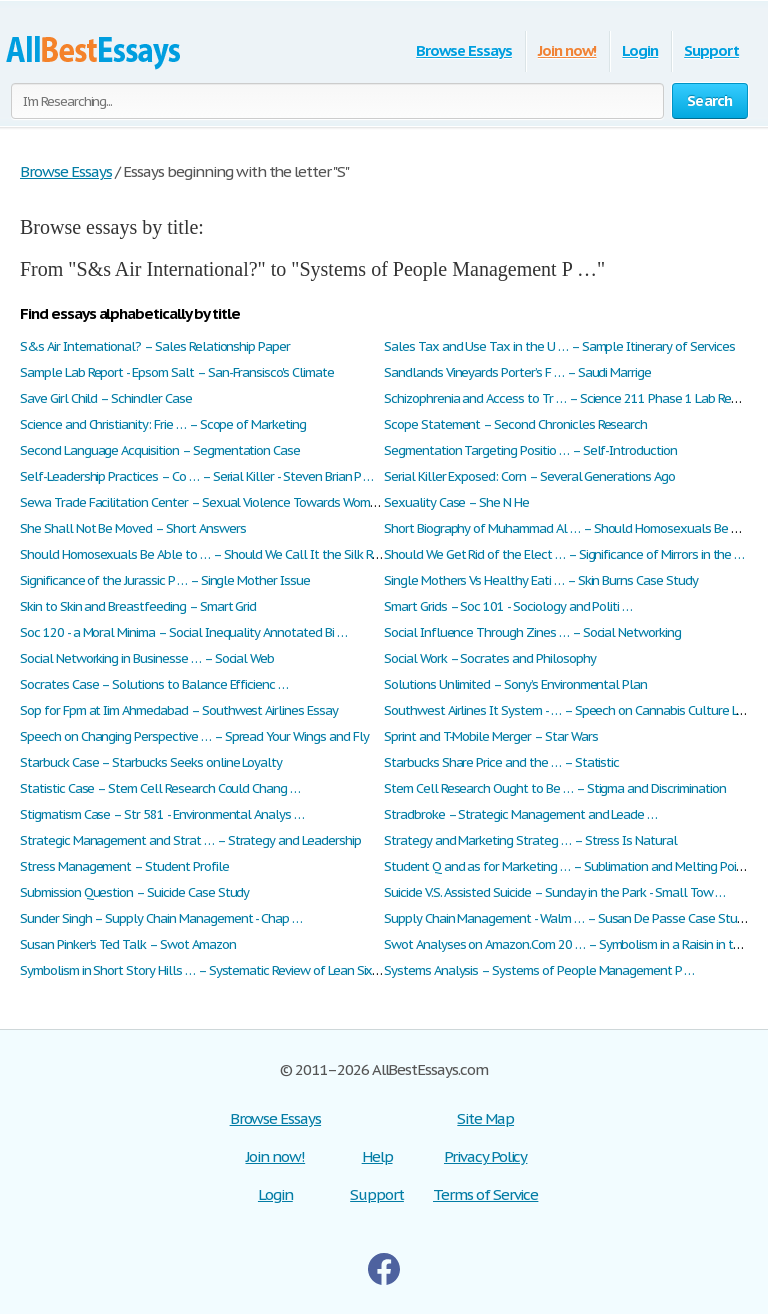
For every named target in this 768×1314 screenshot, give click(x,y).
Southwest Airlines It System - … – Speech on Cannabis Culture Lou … (573, 710)
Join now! (567, 50)
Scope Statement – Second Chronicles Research (515, 424)
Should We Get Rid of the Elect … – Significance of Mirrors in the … (564, 554)
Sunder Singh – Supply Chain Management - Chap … (161, 918)
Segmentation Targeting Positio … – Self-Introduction (530, 450)
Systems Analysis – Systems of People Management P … (539, 970)
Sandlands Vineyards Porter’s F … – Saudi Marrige (517, 372)
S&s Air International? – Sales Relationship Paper (155, 346)
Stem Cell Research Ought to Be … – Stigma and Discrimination (555, 788)
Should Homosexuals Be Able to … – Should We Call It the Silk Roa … (209, 554)
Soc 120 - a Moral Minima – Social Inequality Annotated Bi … (183, 632)
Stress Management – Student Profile (124, 866)
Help (377, 1156)
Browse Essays (463, 50)
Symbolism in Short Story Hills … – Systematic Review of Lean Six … (202, 970)
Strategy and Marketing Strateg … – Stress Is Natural (530, 840)
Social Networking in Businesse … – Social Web (147, 658)
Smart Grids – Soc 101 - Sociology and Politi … (508, 606)
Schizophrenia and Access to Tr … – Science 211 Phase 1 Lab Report (568, 398)
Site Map (485, 1118)
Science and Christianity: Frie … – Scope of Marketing (163, 424)
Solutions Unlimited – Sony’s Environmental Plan (515, 684)
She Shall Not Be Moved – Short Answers (132, 528)
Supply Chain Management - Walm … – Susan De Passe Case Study (567, 918)
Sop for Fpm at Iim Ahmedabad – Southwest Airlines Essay (179, 710)
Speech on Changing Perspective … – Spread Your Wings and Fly (194, 736)
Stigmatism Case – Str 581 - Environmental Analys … (162, 814)
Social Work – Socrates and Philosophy (490, 658)
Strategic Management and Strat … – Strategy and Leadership (190, 840)
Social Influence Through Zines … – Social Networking (532, 632)
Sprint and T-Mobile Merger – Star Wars (490, 736)
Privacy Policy (485, 1156)
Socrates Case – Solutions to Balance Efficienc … (154, 684)
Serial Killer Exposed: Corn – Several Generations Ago (529, 476)
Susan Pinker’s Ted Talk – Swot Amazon (128, 944)
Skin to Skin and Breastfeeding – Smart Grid (138, 606)
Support (711, 50)
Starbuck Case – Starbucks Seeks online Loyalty (151, 762)
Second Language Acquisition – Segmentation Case (160, 450)
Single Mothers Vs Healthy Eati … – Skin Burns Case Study (541, 580)
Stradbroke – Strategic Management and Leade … (520, 814)
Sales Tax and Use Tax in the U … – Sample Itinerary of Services (559, 346)
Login (640, 50)
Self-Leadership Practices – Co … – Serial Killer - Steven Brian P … (196, 476)
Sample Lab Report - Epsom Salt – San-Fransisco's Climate (177, 372)
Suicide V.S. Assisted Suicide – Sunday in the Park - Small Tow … (554, 892)
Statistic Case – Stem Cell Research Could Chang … (160, 788)
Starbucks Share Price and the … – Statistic (501, 762)
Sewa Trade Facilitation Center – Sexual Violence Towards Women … (208, 502)
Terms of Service (485, 1194)
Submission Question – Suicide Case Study (134, 892)
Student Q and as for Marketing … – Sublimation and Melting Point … (572, 866)
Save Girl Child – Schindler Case (106, 398)
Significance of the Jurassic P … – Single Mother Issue (165, 580)
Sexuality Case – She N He (456, 502)
